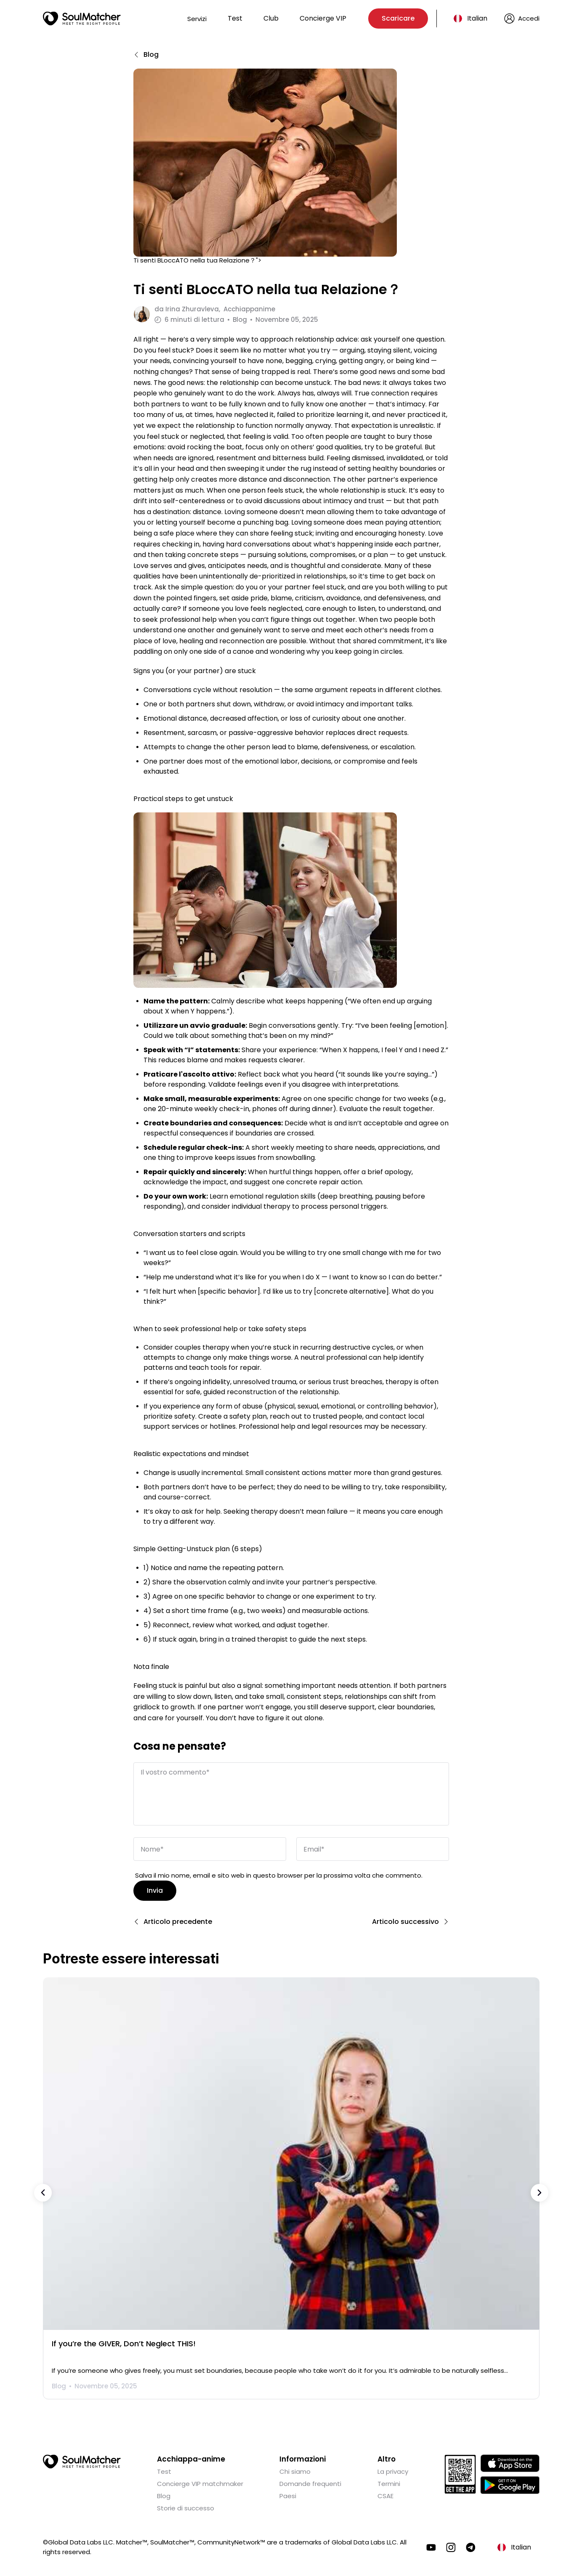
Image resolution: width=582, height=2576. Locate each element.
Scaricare (398, 18)
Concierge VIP (323, 18)
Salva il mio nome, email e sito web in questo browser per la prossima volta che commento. (279, 1873)
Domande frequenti (310, 2482)
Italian (477, 18)
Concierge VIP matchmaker (200, 2482)
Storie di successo (185, 2506)
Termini (388, 2482)
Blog (163, 2494)
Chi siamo (295, 2469)
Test (235, 18)
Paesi (287, 2494)
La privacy (392, 2469)
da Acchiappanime (214, 309)
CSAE (385, 2494)
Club (271, 18)
